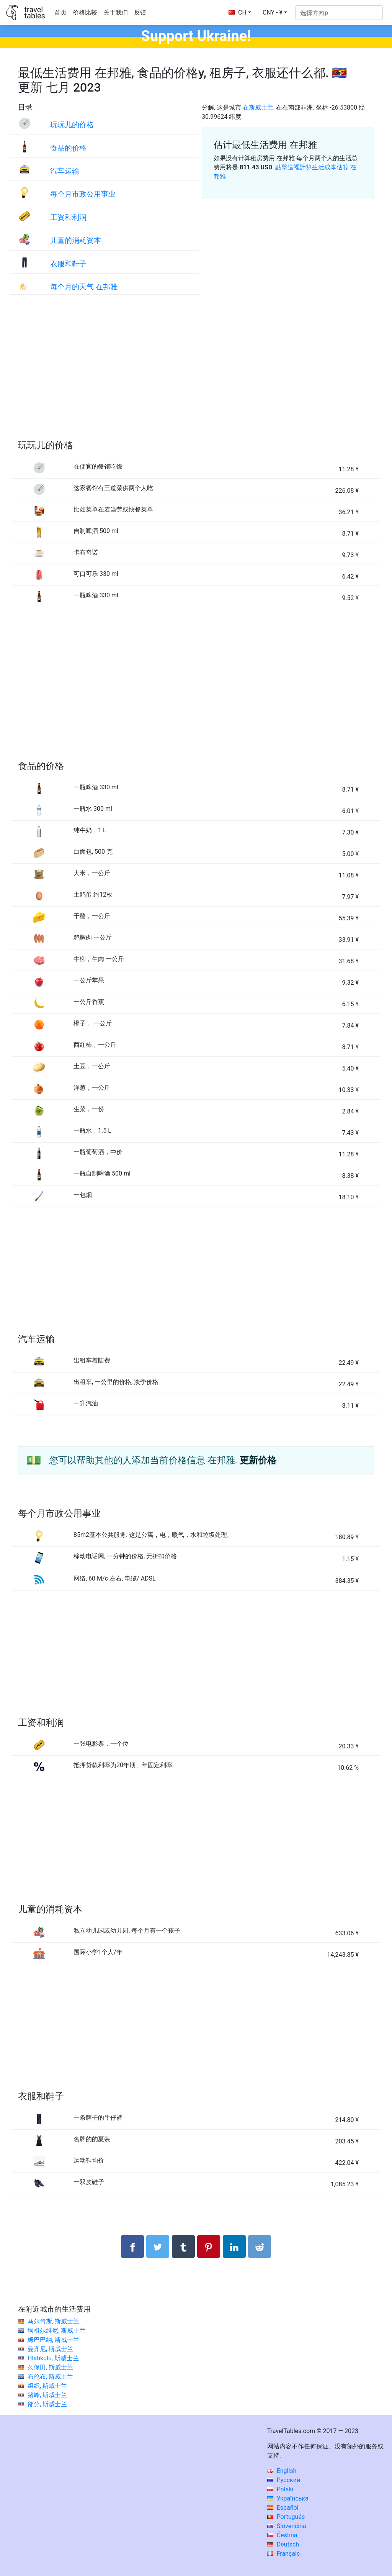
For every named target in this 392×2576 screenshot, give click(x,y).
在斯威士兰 (258, 107)
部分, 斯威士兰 (47, 2404)
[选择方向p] (339, 12)
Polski (280, 2489)
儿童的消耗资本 (75, 240)
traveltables (34, 12)
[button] (275, 12)
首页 (60, 12)
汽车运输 (64, 171)
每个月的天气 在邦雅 (84, 286)
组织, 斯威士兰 (47, 2385)
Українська (288, 2498)
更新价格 (258, 1460)
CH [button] (238, 12)
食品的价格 (68, 148)
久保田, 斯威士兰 (50, 2367)
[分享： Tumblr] (183, 2246)
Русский (284, 2480)
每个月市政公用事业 (83, 194)
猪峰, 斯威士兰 (47, 2395)
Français (283, 2553)
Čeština (282, 2535)
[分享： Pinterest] (208, 2246)
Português (286, 2516)
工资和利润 (68, 217)
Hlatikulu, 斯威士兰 (53, 2358)
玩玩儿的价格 (72, 124)
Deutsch (283, 2544)
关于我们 (115, 12)
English (282, 2470)
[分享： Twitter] (157, 2246)
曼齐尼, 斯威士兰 (50, 2349)
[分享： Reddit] (259, 2246)
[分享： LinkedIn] (234, 2246)
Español (283, 2507)
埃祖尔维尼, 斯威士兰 (56, 2330)
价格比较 (85, 12)
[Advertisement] (196, 375)
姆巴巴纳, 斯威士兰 (53, 2339)
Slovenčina (286, 2526)
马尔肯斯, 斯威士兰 (53, 2321)
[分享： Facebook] (132, 2246)
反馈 (140, 12)
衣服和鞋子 (68, 263)
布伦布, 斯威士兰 (50, 2376)
